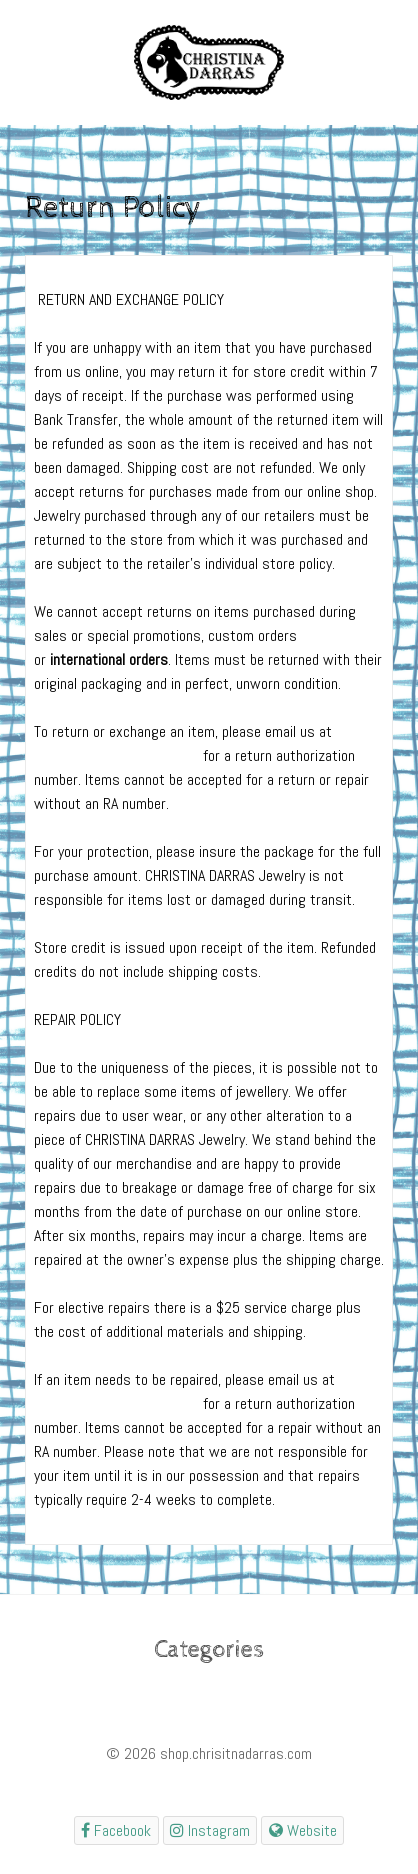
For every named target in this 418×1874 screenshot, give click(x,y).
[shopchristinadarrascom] (116, 1830)
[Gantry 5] (209, 62)
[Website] (302, 1830)
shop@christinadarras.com (116, 755)
